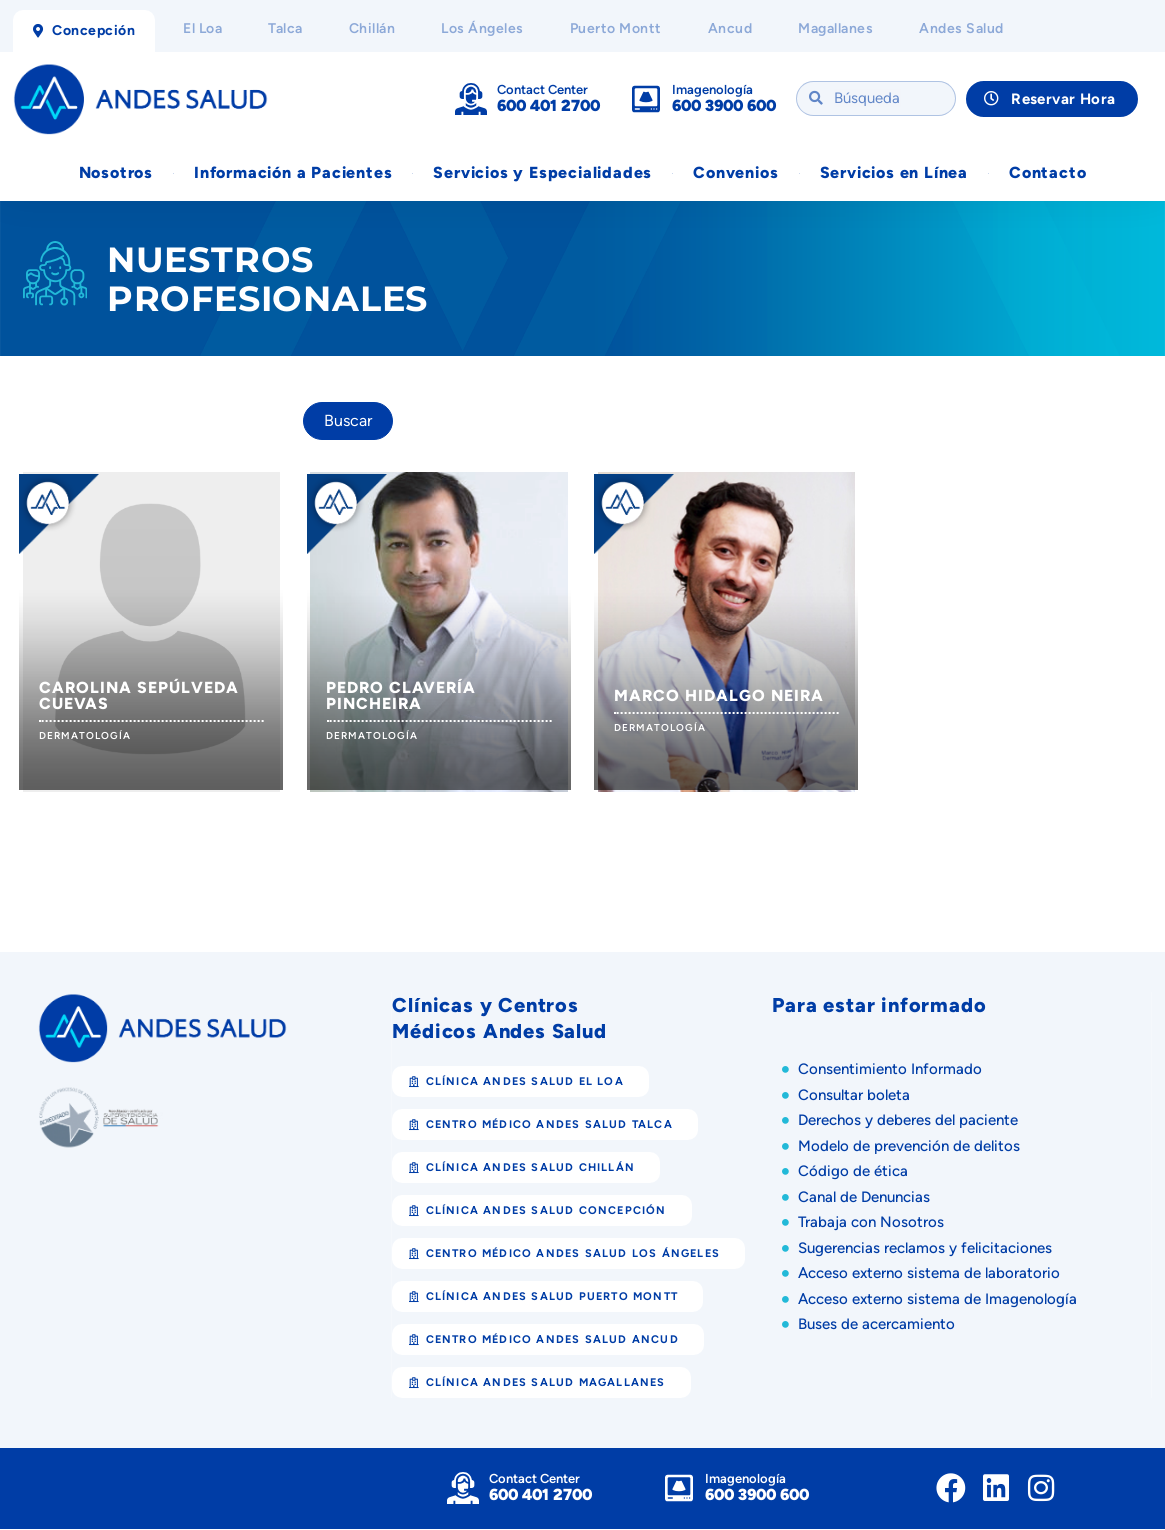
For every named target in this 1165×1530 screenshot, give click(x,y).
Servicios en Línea (894, 173)
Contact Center (542, 89)
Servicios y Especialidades (542, 173)
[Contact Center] (471, 99)
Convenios (735, 173)
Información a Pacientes (293, 173)
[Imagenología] (646, 99)
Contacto (1047, 173)
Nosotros (116, 173)
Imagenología (712, 89)
